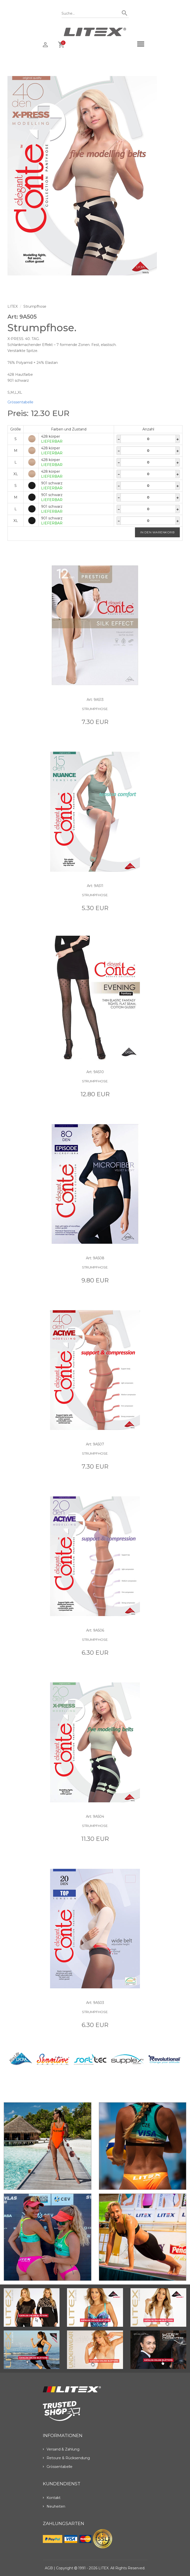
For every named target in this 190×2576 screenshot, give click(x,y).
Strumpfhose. (95, 709)
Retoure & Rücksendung (66, 2458)
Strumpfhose (34, 306)
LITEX (12, 306)
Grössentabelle (20, 402)
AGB (49, 2568)
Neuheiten (54, 2506)
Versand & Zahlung (61, 2449)
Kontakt (52, 2497)
